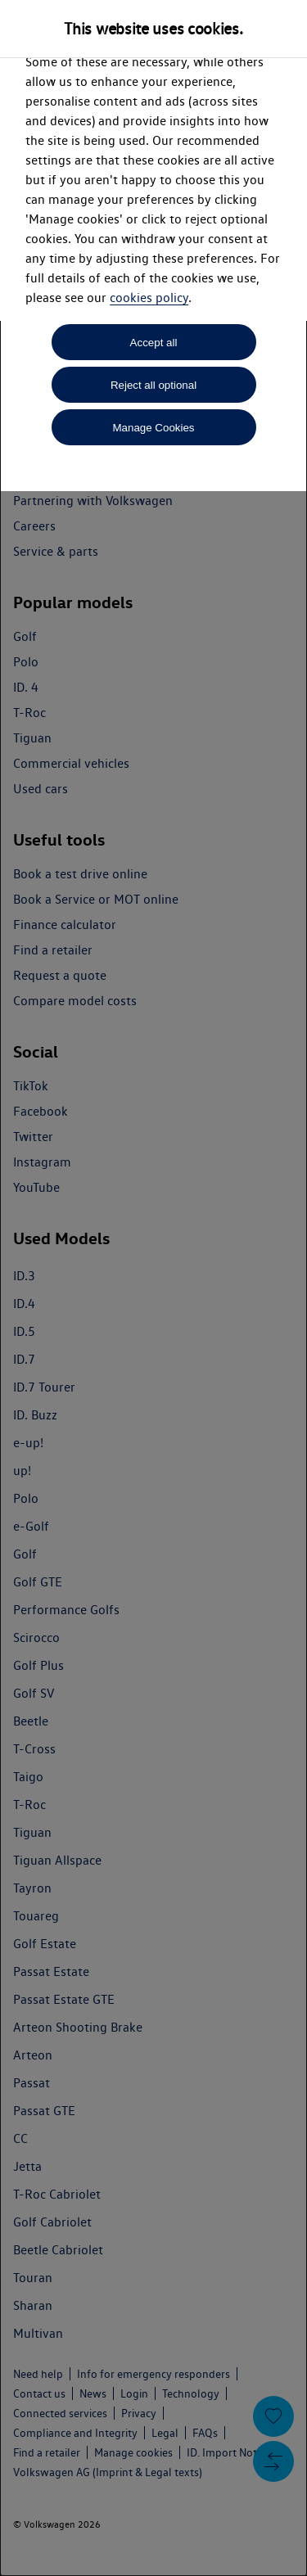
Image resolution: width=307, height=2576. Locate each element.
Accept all (154, 342)
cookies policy (149, 297)
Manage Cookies (153, 428)
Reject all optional (153, 385)
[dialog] (153, 1288)
